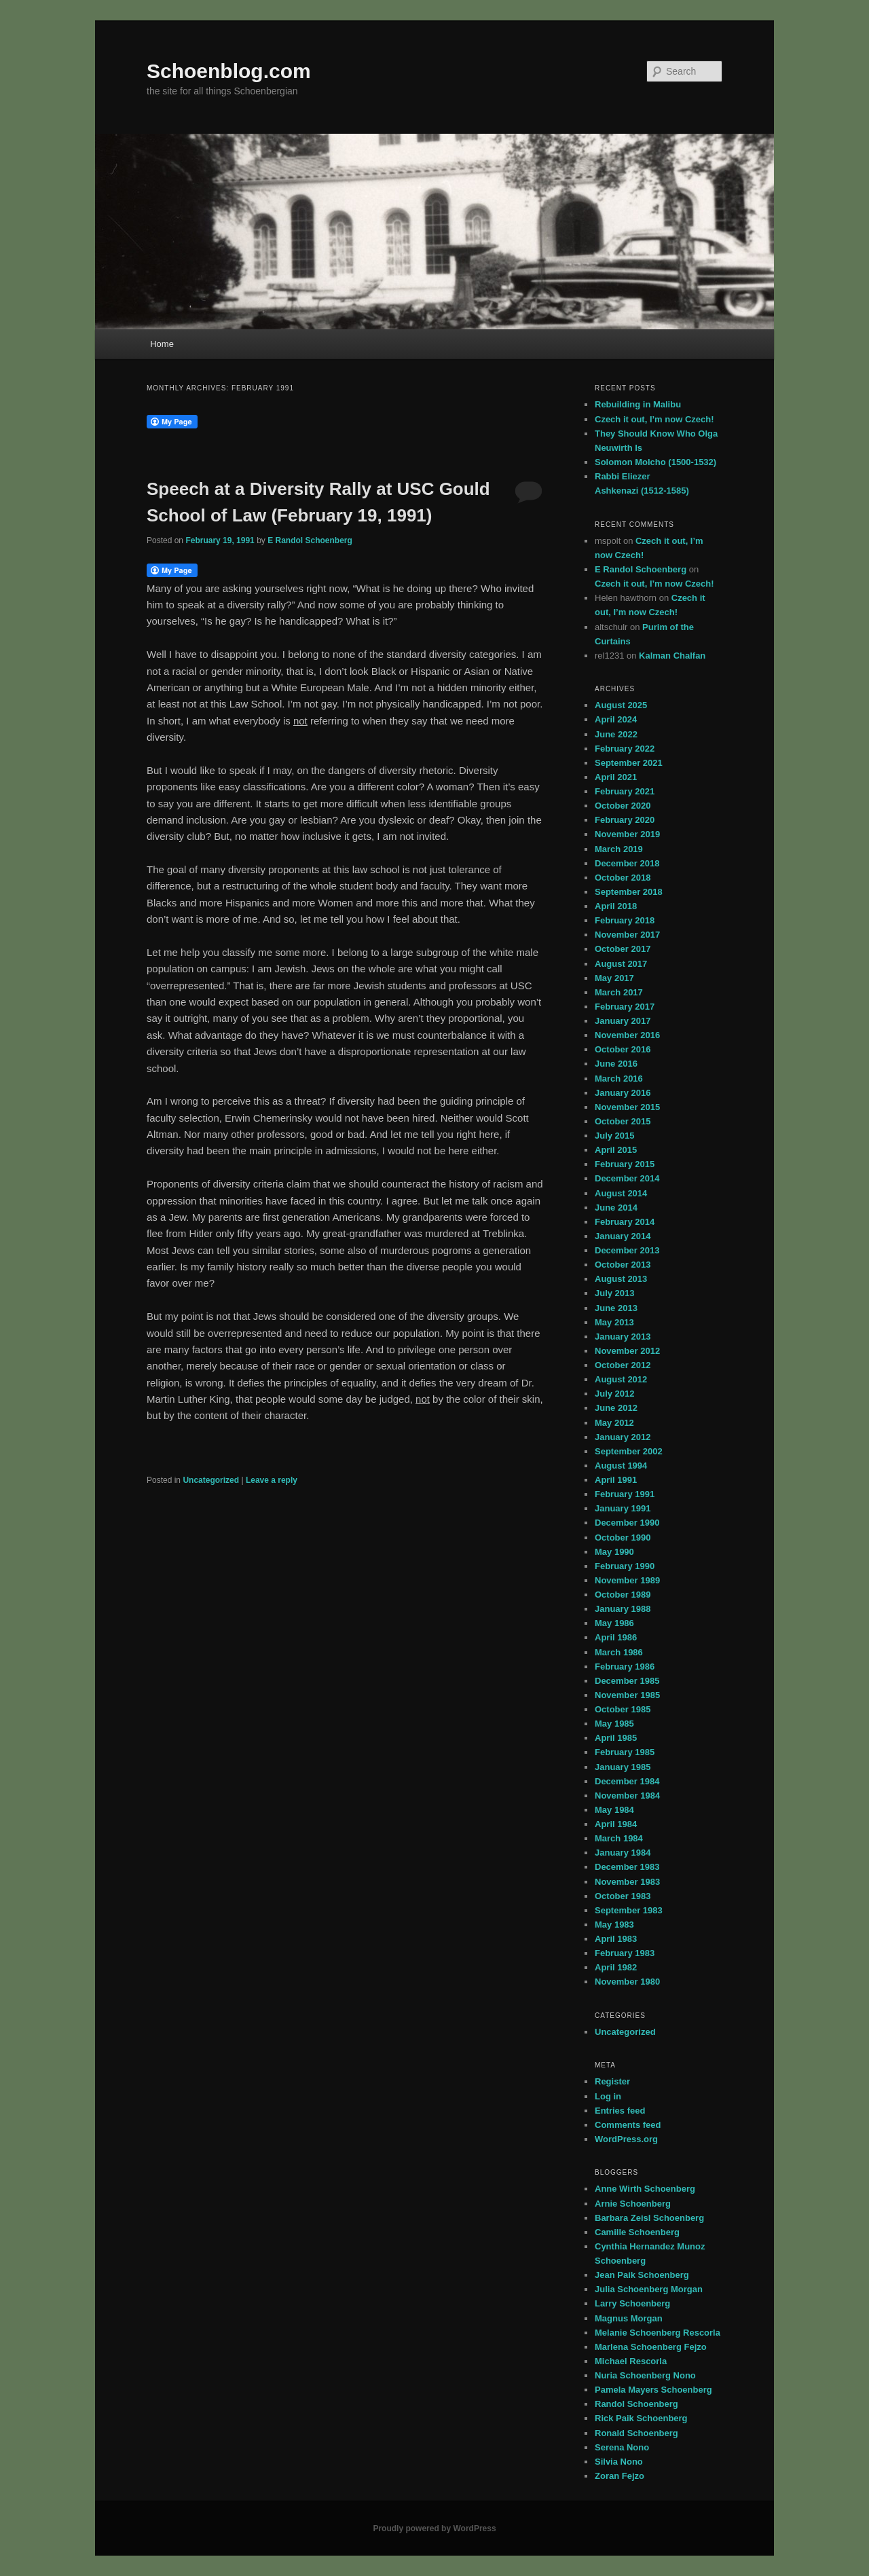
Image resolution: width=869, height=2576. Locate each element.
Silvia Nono (619, 2462)
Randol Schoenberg (636, 2404)
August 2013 (621, 1279)
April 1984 (616, 1824)
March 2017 (619, 992)
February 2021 (624, 791)
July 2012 (615, 1393)
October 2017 (622, 949)
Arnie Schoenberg (633, 2203)
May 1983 (614, 1924)
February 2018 (624, 920)
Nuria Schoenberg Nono (645, 2375)
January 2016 (622, 1093)
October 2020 (622, 806)
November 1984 (627, 1795)
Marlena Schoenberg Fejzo (651, 2347)
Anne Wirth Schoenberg (645, 2189)
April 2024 (616, 719)
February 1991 (624, 1494)
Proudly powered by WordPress (434, 2528)
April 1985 (616, 1738)
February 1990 (624, 1566)
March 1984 (619, 1838)
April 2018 (616, 906)
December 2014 (627, 1178)
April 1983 (616, 1939)
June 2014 (616, 1207)
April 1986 (616, 1637)
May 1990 (614, 1552)
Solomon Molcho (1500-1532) (655, 462)
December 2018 (627, 863)
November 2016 (627, 1035)
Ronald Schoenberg (636, 2433)
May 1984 (614, 1810)
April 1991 (616, 1480)
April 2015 (616, 1150)
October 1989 (622, 1594)
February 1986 (624, 1666)
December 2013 (627, 1250)
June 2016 (616, 1064)
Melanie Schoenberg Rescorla (657, 2332)
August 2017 (621, 964)
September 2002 (629, 1451)
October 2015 (622, 1121)
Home (162, 344)
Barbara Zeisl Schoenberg (649, 2218)
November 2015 (627, 1107)
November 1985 (627, 1695)
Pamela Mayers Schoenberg (653, 2390)
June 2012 (616, 1408)
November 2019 (627, 834)
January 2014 (622, 1236)
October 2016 (622, 1049)
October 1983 (622, 1896)
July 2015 (615, 1135)
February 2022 (624, 748)
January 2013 (622, 1336)
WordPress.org (626, 2139)
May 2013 (614, 1322)
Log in (608, 2096)
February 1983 (624, 1953)
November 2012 (627, 1351)
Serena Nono (622, 2447)
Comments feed (628, 2125)
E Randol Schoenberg (309, 540)
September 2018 (629, 892)
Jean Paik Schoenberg (642, 2275)
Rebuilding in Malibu (638, 404)
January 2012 (622, 1437)
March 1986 (619, 1652)
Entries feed (620, 2110)
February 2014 (624, 1222)
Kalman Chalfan (672, 655)
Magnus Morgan (629, 2318)
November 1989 (627, 1580)
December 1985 (627, 1681)
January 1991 (622, 1508)
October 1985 (622, 1709)
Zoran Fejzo (619, 2476)
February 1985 (624, 1752)
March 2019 (619, 849)
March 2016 (619, 1078)
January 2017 (622, 1021)
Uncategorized (211, 1480)
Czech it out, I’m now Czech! (654, 419)
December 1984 (627, 1781)
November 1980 (627, 1981)
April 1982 (616, 1967)
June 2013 (616, 1308)
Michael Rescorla (631, 2361)
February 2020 (624, 820)
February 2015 (624, 1164)
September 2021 (629, 763)
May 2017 (614, 978)
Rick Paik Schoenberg (641, 2418)
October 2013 (622, 1264)
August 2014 (621, 1193)
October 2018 (622, 877)
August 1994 (621, 1465)
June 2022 (616, 734)
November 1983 (627, 1882)
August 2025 (621, 705)
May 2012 (614, 1423)
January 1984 (622, 1852)
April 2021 (616, 777)
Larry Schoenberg (632, 2303)
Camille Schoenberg (637, 2232)
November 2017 (627, 935)
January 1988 (622, 1609)
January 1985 (622, 1767)
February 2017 (624, 1006)
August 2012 (621, 1379)
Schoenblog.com (229, 71)
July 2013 (615, 1293)
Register (612, 2081)
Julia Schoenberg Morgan (649, 2289)
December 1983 (627, 1867)
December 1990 (627, 1522)
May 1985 (614, 1723)
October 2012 (622, 1365)
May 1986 (614, 1623)
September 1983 (629, 1910)
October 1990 (622, 1537)
